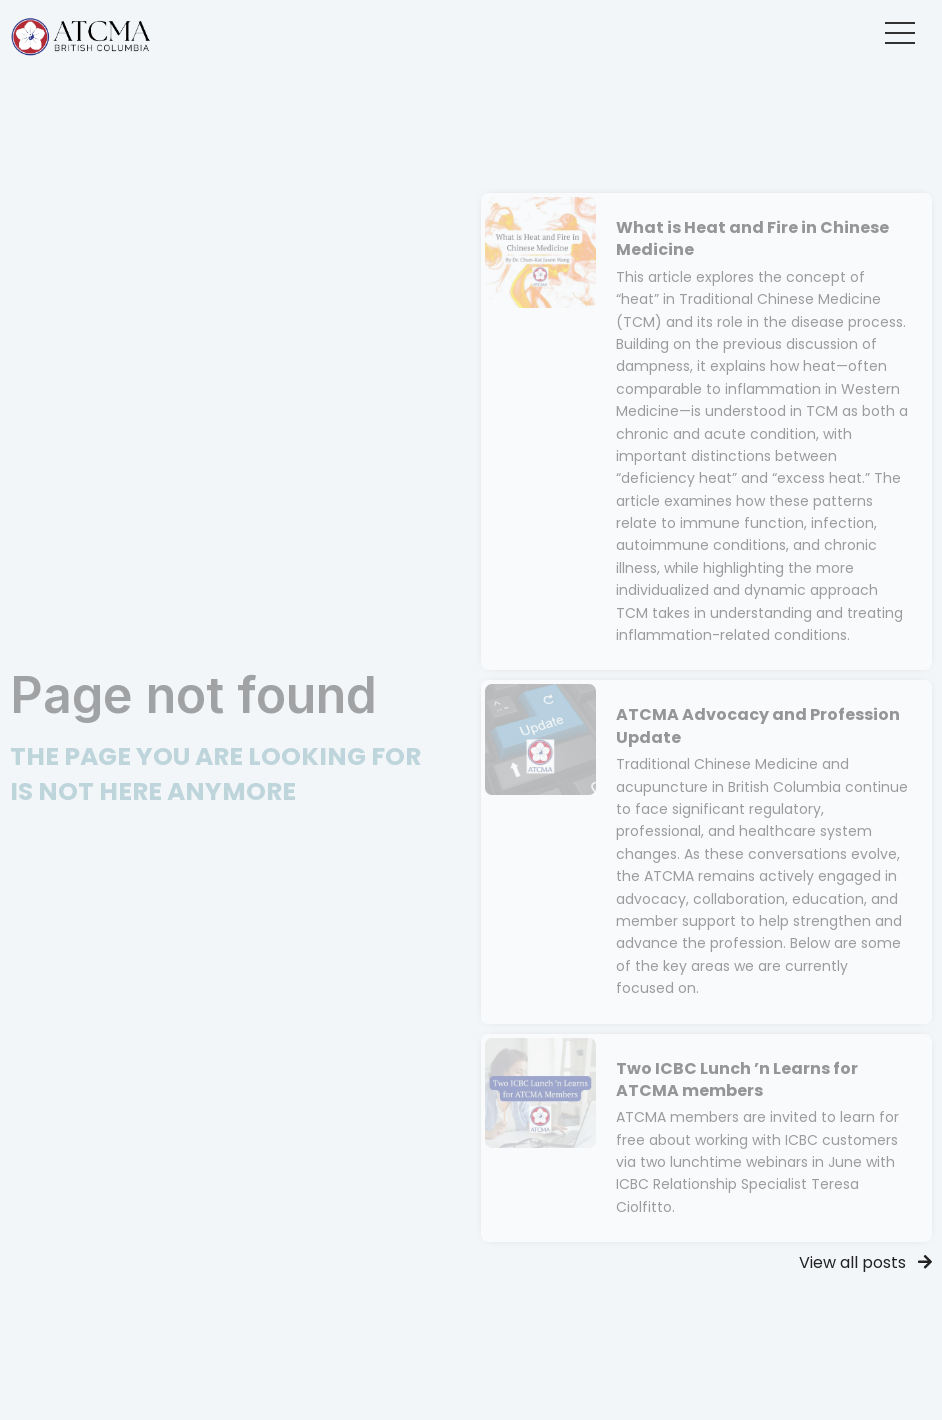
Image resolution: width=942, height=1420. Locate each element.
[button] (900, 33)
